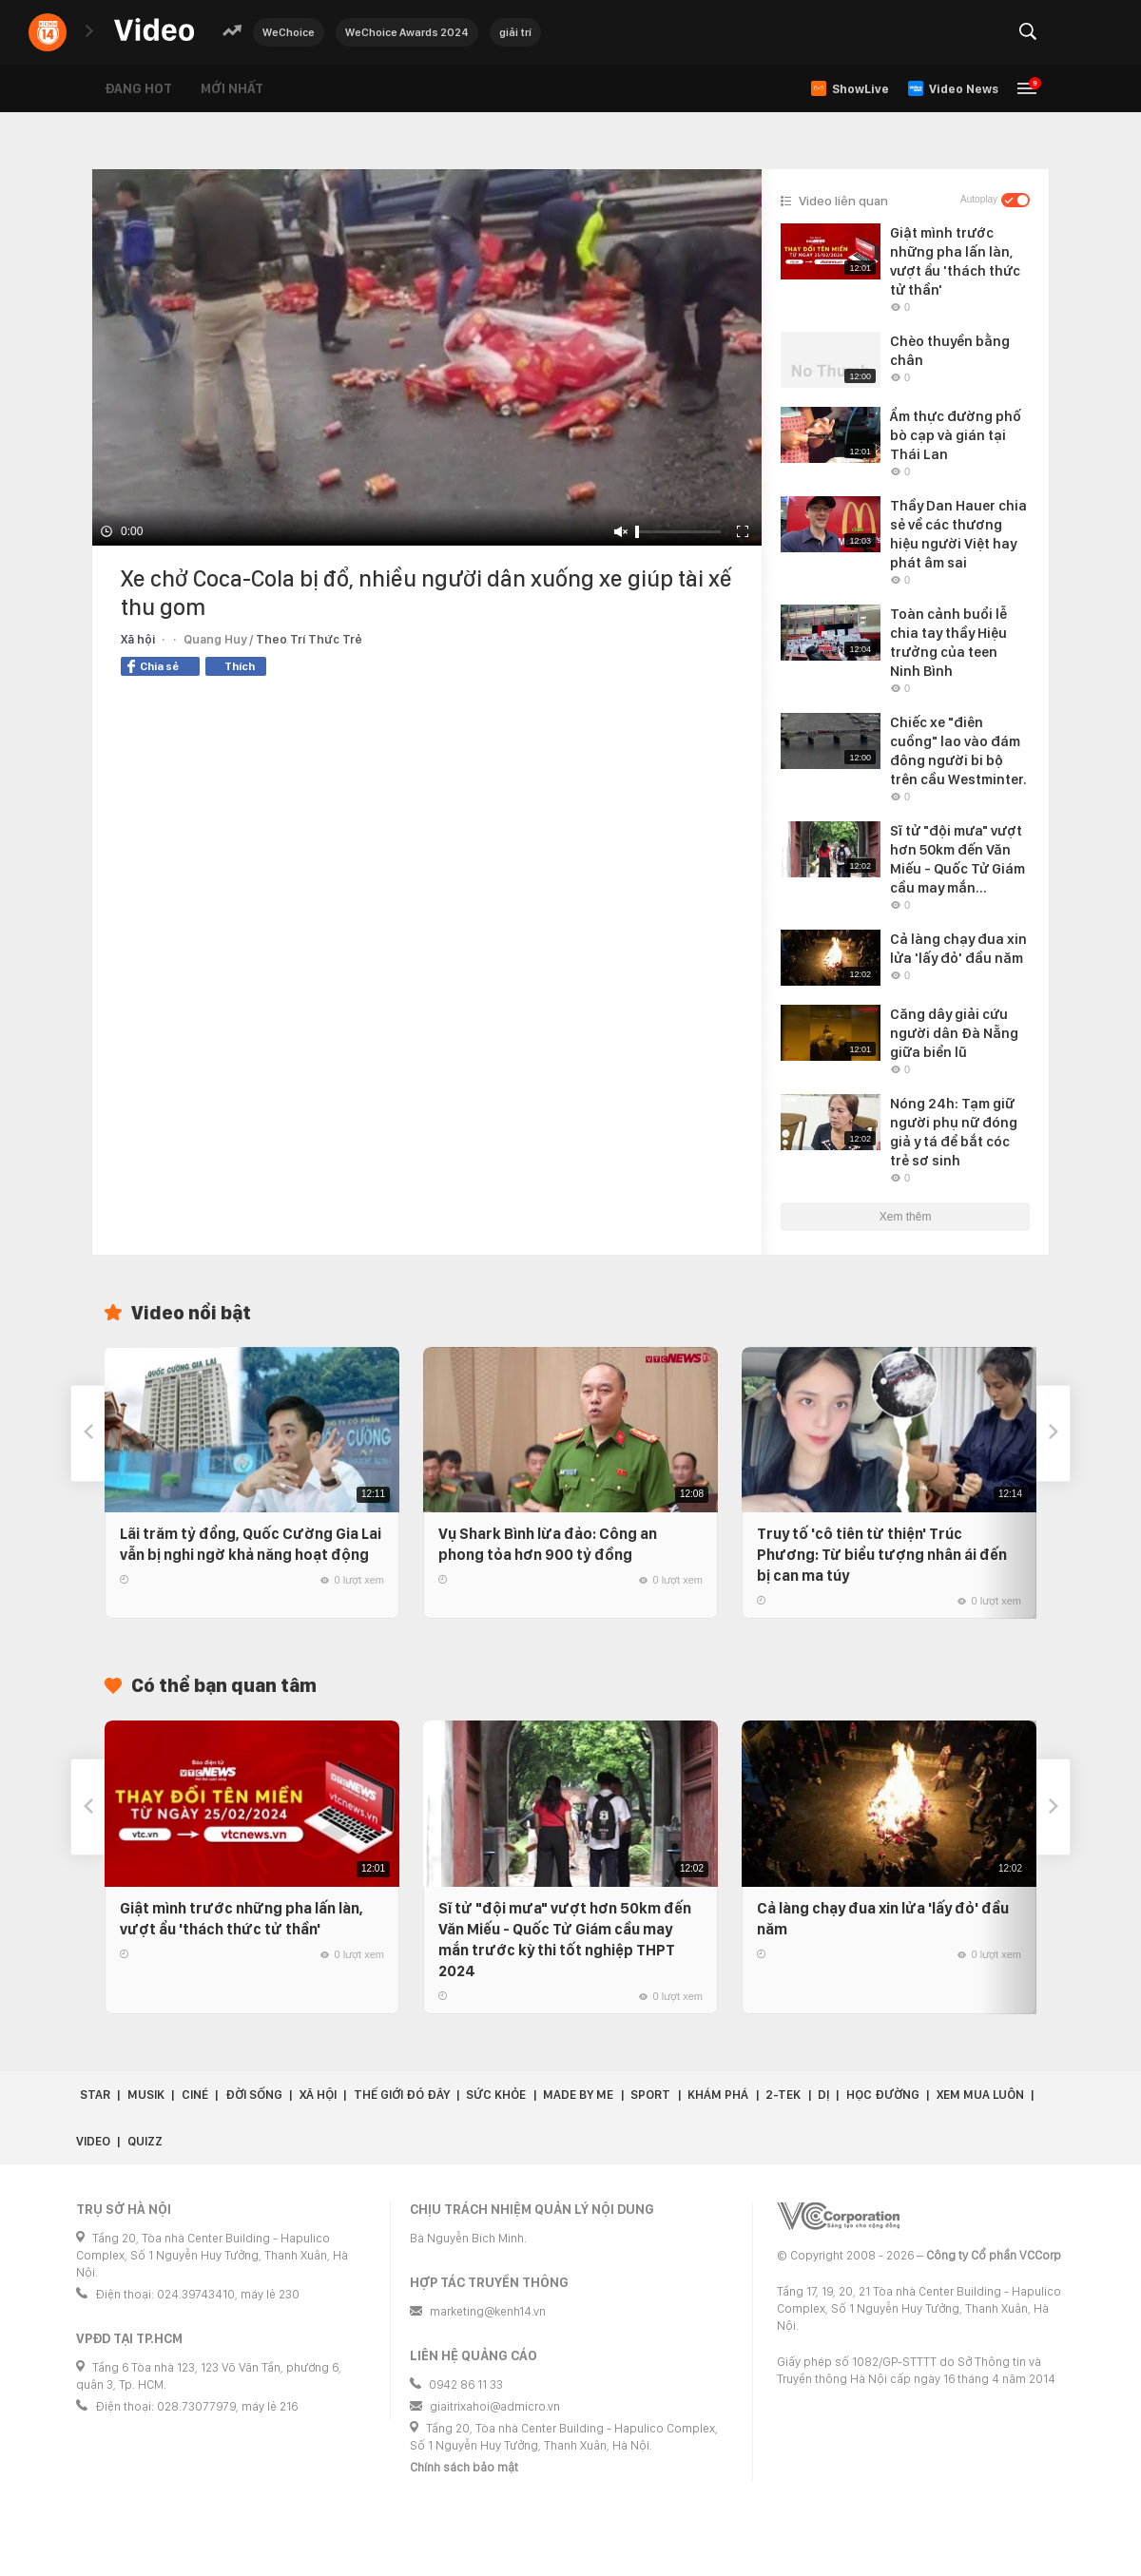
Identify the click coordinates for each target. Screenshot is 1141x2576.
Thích (239, 666)
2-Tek (783, 2094)
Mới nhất (232, 88)
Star (95, 2094)
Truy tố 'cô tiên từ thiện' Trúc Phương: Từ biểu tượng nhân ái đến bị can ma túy (882, 1555)
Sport (650, 2094)
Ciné (195, 2094)
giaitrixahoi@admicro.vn (495, 2406)
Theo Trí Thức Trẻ (309, 639)
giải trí (515, 32)
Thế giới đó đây (402, 2094)
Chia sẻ (153, 666)
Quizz (145, 2141)
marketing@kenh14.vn (488, 2311)
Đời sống (253, 2094)
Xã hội (138, 639)
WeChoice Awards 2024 (407, 32)
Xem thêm (906, 1216)
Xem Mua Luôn (980, 2094)
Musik (145, 2094)
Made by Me (578, 2094)
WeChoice (288, 32)
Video (93, 2141)
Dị (823, 2094)
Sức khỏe (496, 2094)
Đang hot (138, 88)
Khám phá (717, 2094)
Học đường (882, 2094)
